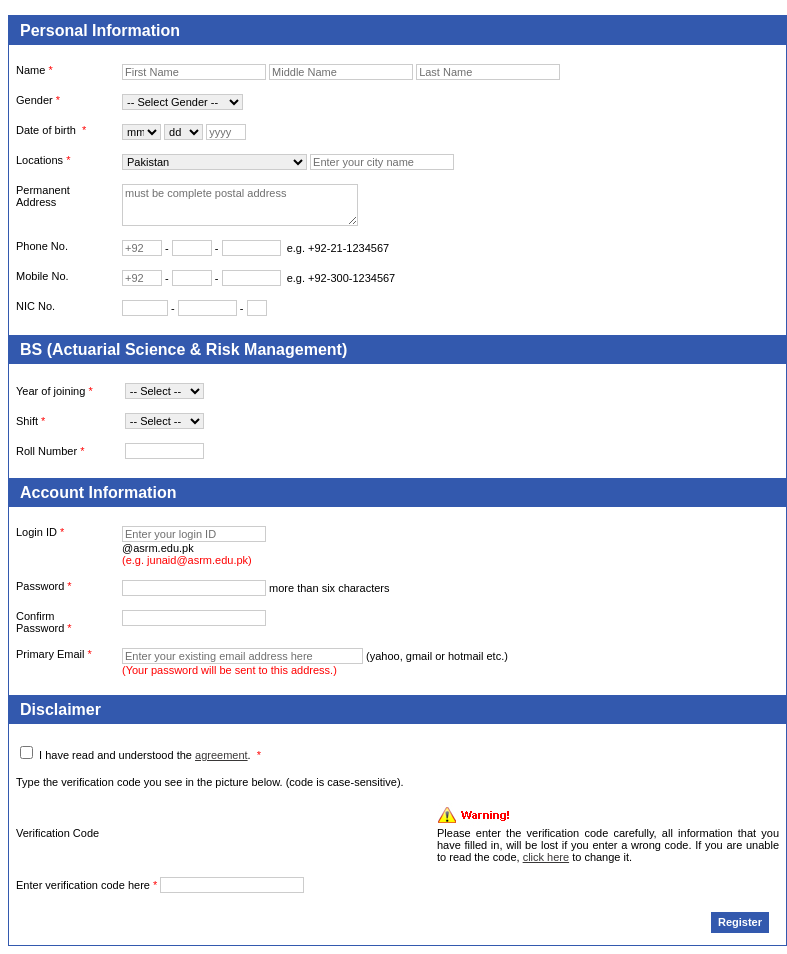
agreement (221, 755)
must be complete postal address (240, 205)
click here (546, 857)
